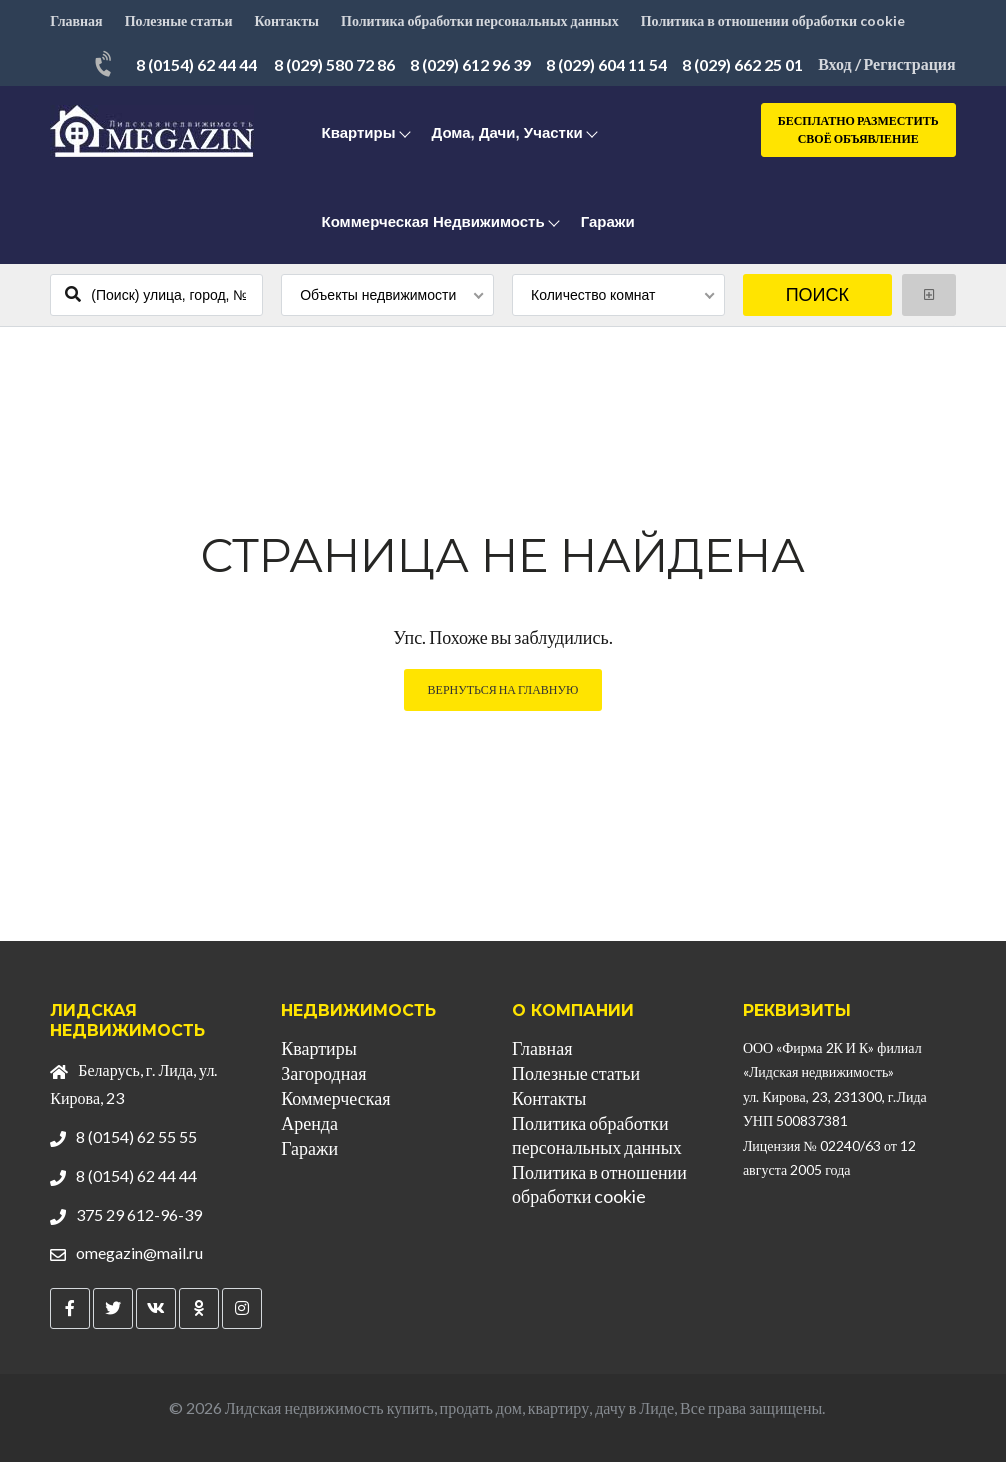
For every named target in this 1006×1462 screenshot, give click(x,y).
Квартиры (358, 132)
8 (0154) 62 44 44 (196, 64)
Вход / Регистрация (887, 63)
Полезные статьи (179, 20)
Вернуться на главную (503, 689)
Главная (76, 20)
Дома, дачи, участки (507, 132)
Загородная (323, 1073)
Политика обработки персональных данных (480, 20)
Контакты (287, 20)
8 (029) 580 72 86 (334, 64)
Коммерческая (335, 1098)
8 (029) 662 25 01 (742, 64)
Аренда (309, 1123)
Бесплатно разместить (858, 130)
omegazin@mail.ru (139, 1252)
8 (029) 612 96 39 (470, 64)
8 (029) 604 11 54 (606, 64)
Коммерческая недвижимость (432, 221)
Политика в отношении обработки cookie (773, 20)
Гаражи (608, 221)
